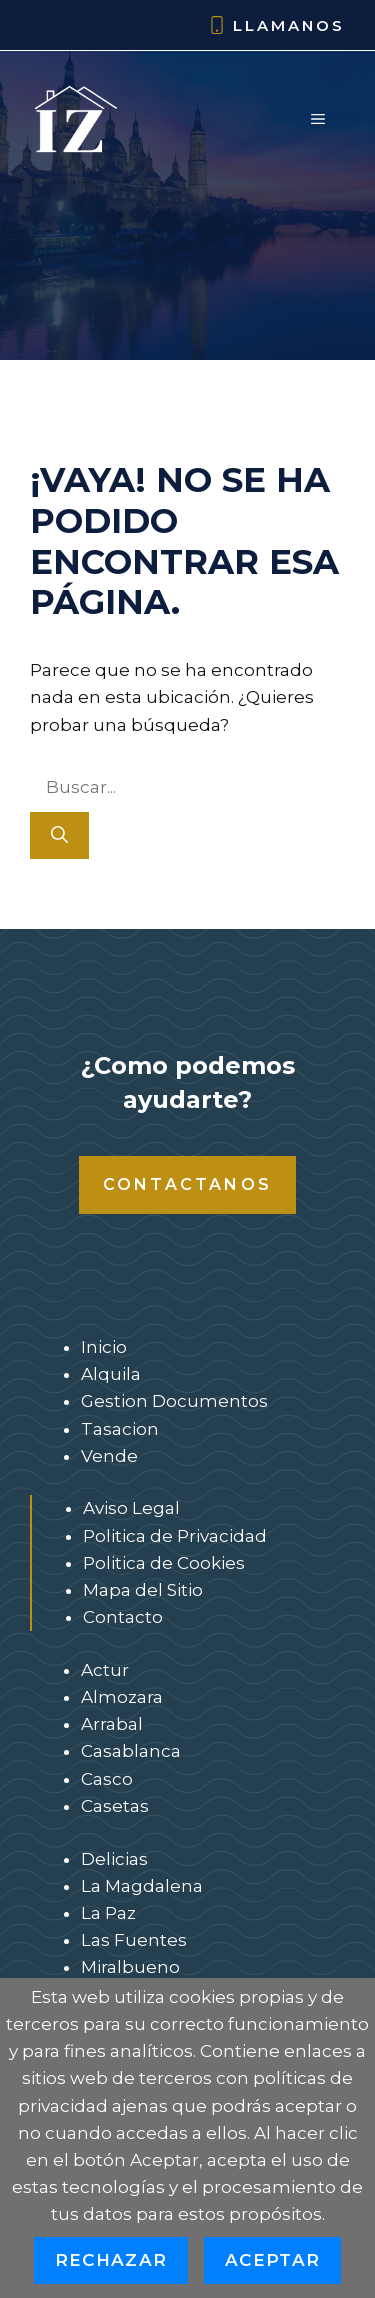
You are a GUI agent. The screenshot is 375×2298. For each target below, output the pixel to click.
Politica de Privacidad (175, 1536)
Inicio (104, 1347)
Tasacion (120, 1429)
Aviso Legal (131, 1508)
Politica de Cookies (164, 1563)
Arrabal (112, 1724)
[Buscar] (59, 836)
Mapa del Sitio (143, 1590)
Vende (109, 1456)
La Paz (108, 1913)
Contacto (123, 1617)
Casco (107, 1779)
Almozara (122, 1697)
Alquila (111, 1374)
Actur (105, 1670)
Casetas (115, 1806)
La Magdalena (142, 1886)
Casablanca (131, 1751)
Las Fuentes (134, 1940)
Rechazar (111, 2260)
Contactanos (187, 1184)
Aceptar (272, 2260)
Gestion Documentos (174, 1401)
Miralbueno (130, 1967)
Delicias (114, 1859)
